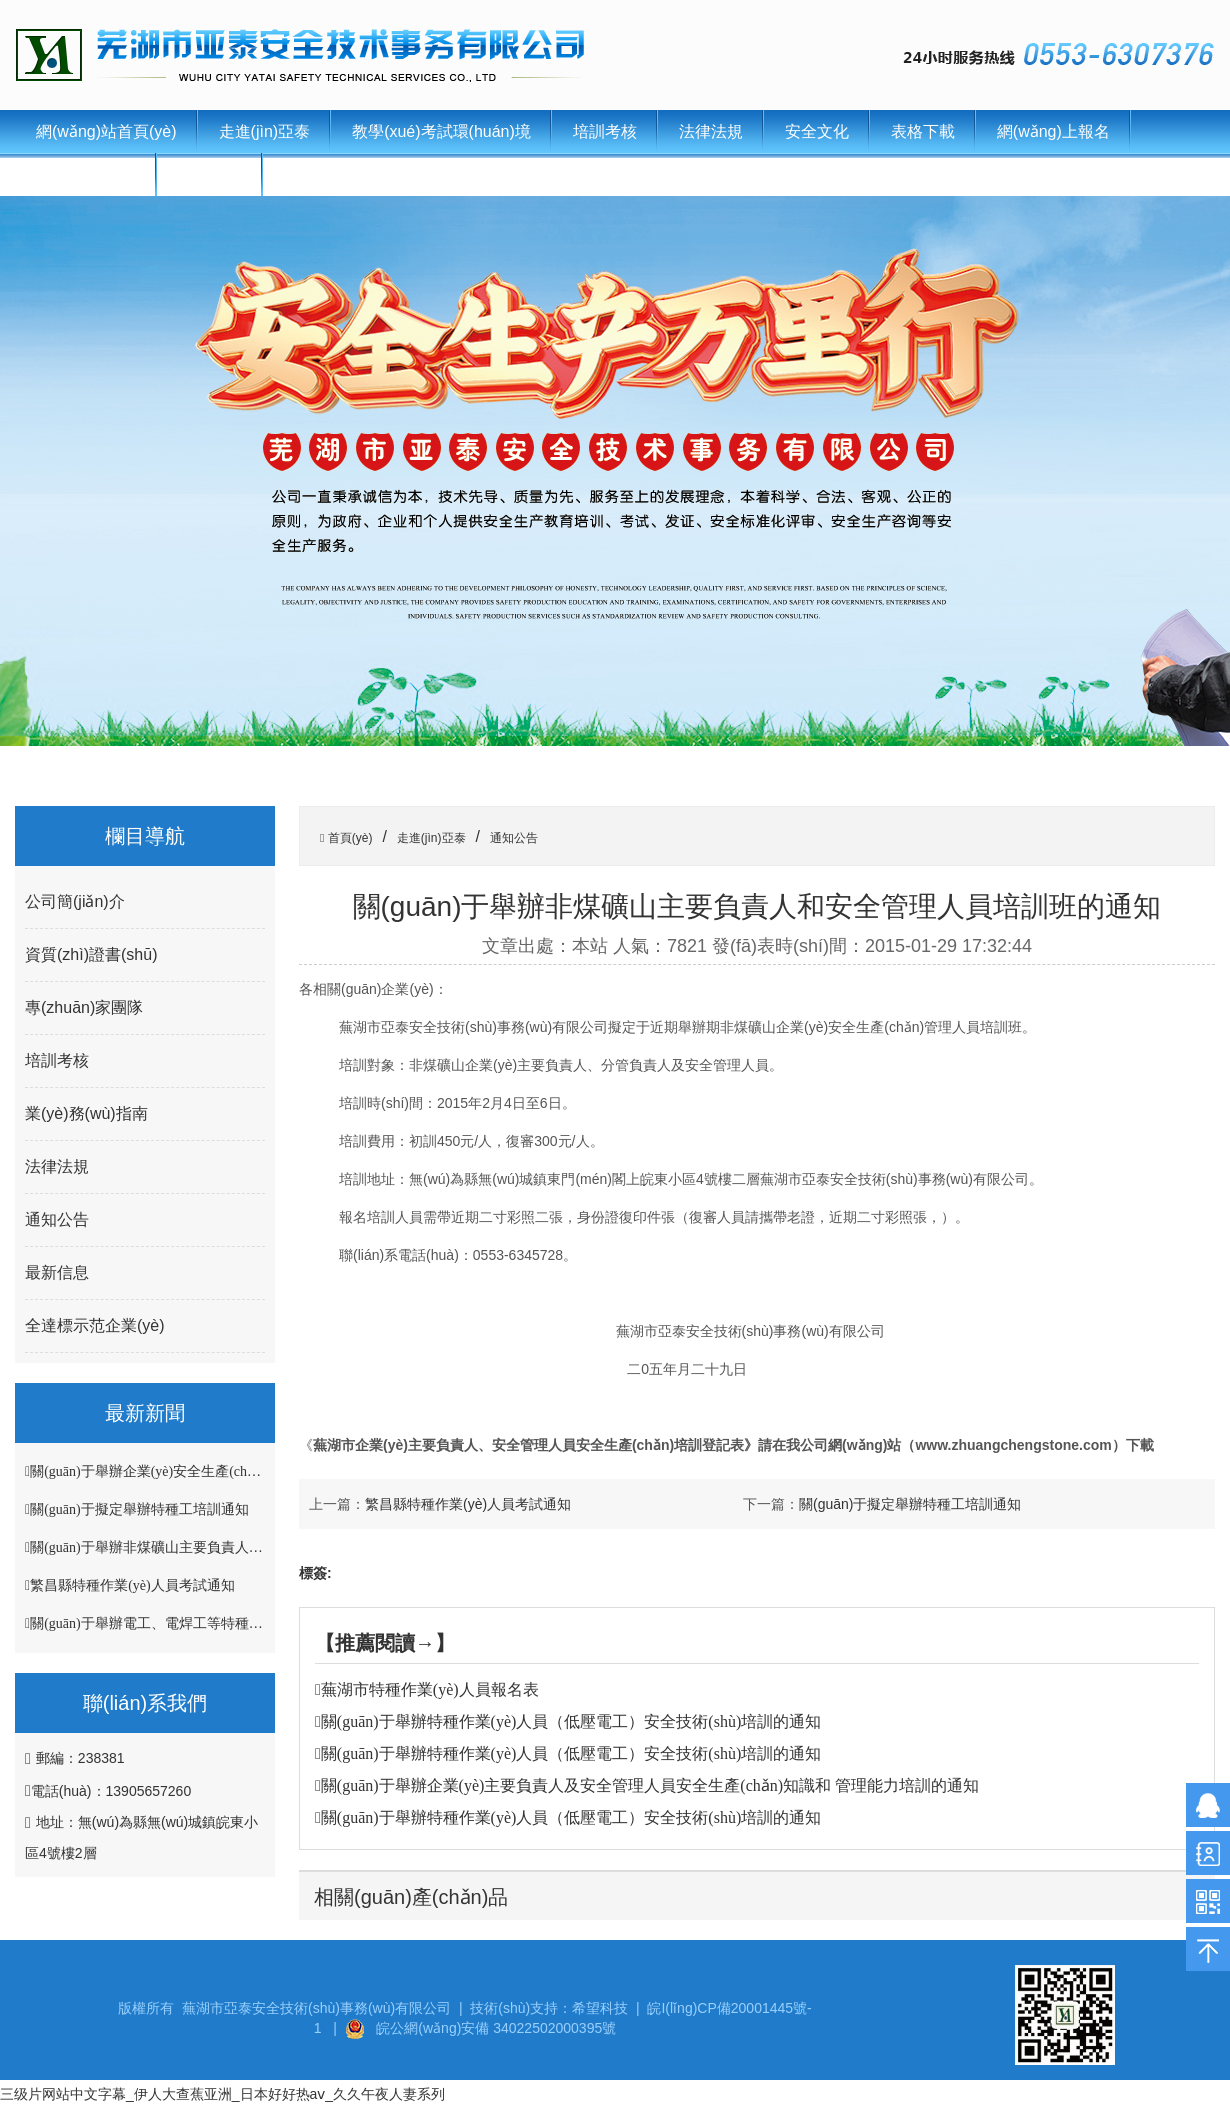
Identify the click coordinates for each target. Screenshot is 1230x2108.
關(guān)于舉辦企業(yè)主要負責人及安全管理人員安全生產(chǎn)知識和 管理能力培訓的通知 (650, 1785)
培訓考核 (605, 131)
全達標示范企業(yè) (95, 1325)
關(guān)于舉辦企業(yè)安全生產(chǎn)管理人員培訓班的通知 (218, 1471)
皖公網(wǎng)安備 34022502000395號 (496, 2028)
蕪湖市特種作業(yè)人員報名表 (430, 1689)
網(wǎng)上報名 (1053, 131)
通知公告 (57, 1219)
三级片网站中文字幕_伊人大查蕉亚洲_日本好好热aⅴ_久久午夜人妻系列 (222, 2094)
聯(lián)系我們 (86, 174)
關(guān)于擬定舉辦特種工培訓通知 (139, 1509)
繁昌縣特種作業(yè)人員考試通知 (132, 1585)
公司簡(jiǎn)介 (75, 901)
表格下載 (923, 131)
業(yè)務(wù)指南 (86, 1113)
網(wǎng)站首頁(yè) (106, 131)
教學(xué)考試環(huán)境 (441, 131)
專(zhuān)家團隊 (84, 1007)
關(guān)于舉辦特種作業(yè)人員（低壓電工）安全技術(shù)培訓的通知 (571, 1721)
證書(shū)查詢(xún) (352, 174)
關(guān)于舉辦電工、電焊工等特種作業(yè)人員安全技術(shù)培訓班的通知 (263, 1623)
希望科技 (600, 2008)
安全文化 (817, 131)
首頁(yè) (348, 838)
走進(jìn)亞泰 (265, 131)
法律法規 (711, 131)
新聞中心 (210, 174)
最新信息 (57, 1272)
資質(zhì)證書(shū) (91, 954)
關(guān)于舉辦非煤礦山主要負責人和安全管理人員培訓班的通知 (230, 1547)
